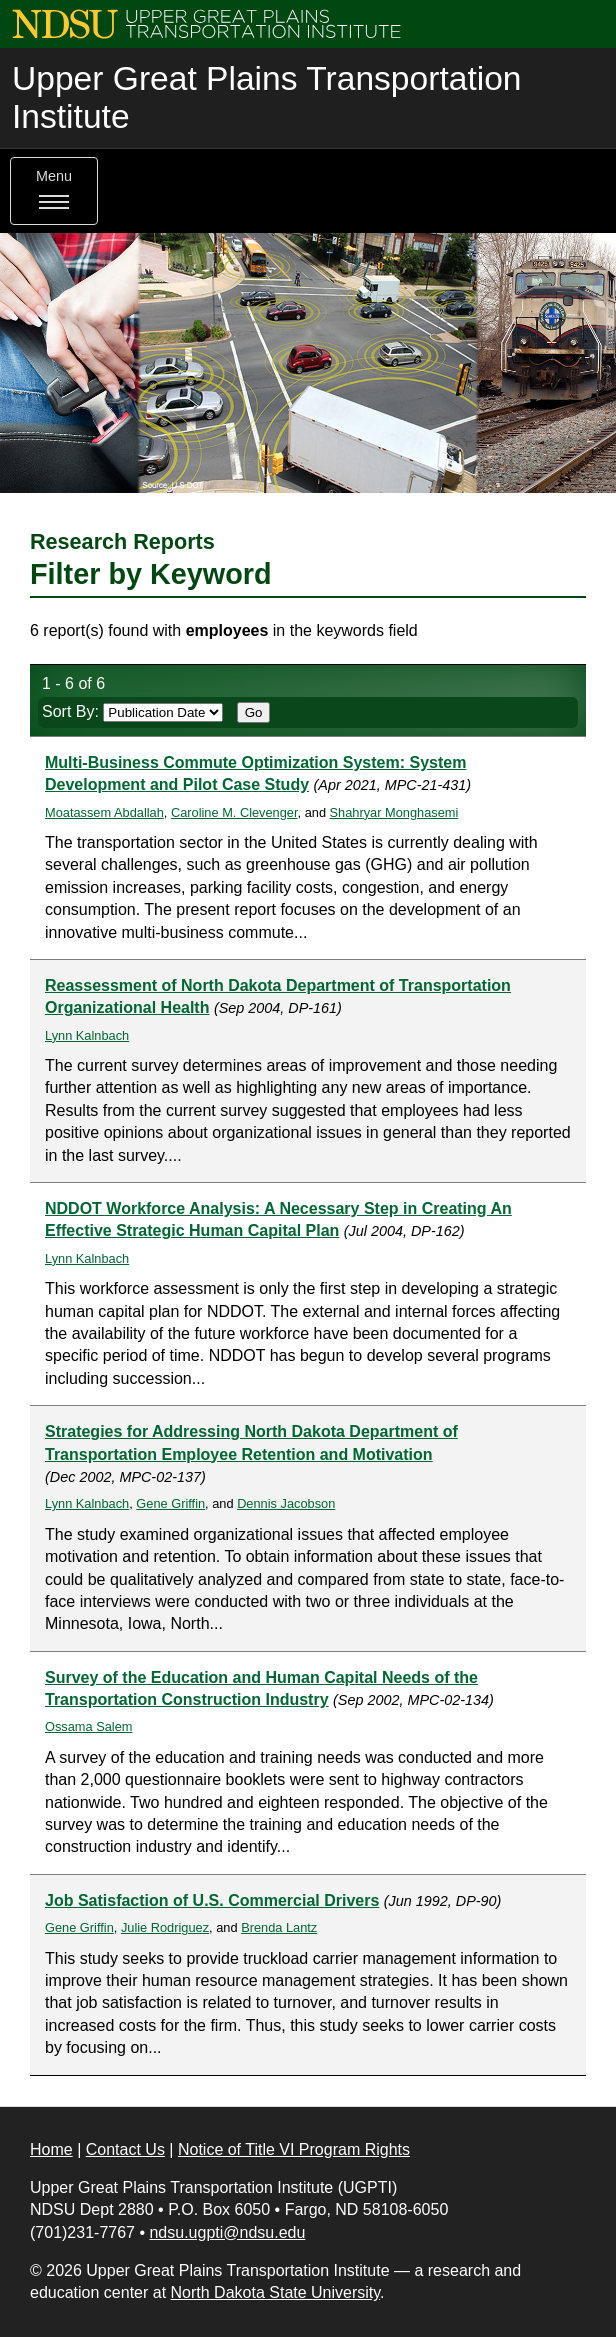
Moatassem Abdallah (104, 812)
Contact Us (125, 2149)
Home (51, 2149)
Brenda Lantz (279, 1927)
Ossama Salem (88, 1726)
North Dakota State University (276, 2292)
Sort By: (132, 711)
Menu (54, 191)
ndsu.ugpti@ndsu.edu (227, 2232)
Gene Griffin (170, 1503)
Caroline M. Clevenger (234, 812)
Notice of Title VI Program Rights (294, 2149)
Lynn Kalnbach (87, 1035)
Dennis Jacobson (286, 1503)
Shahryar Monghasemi (394, 812)
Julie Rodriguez (165, 1927)
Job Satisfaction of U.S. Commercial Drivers (212, 1900)
